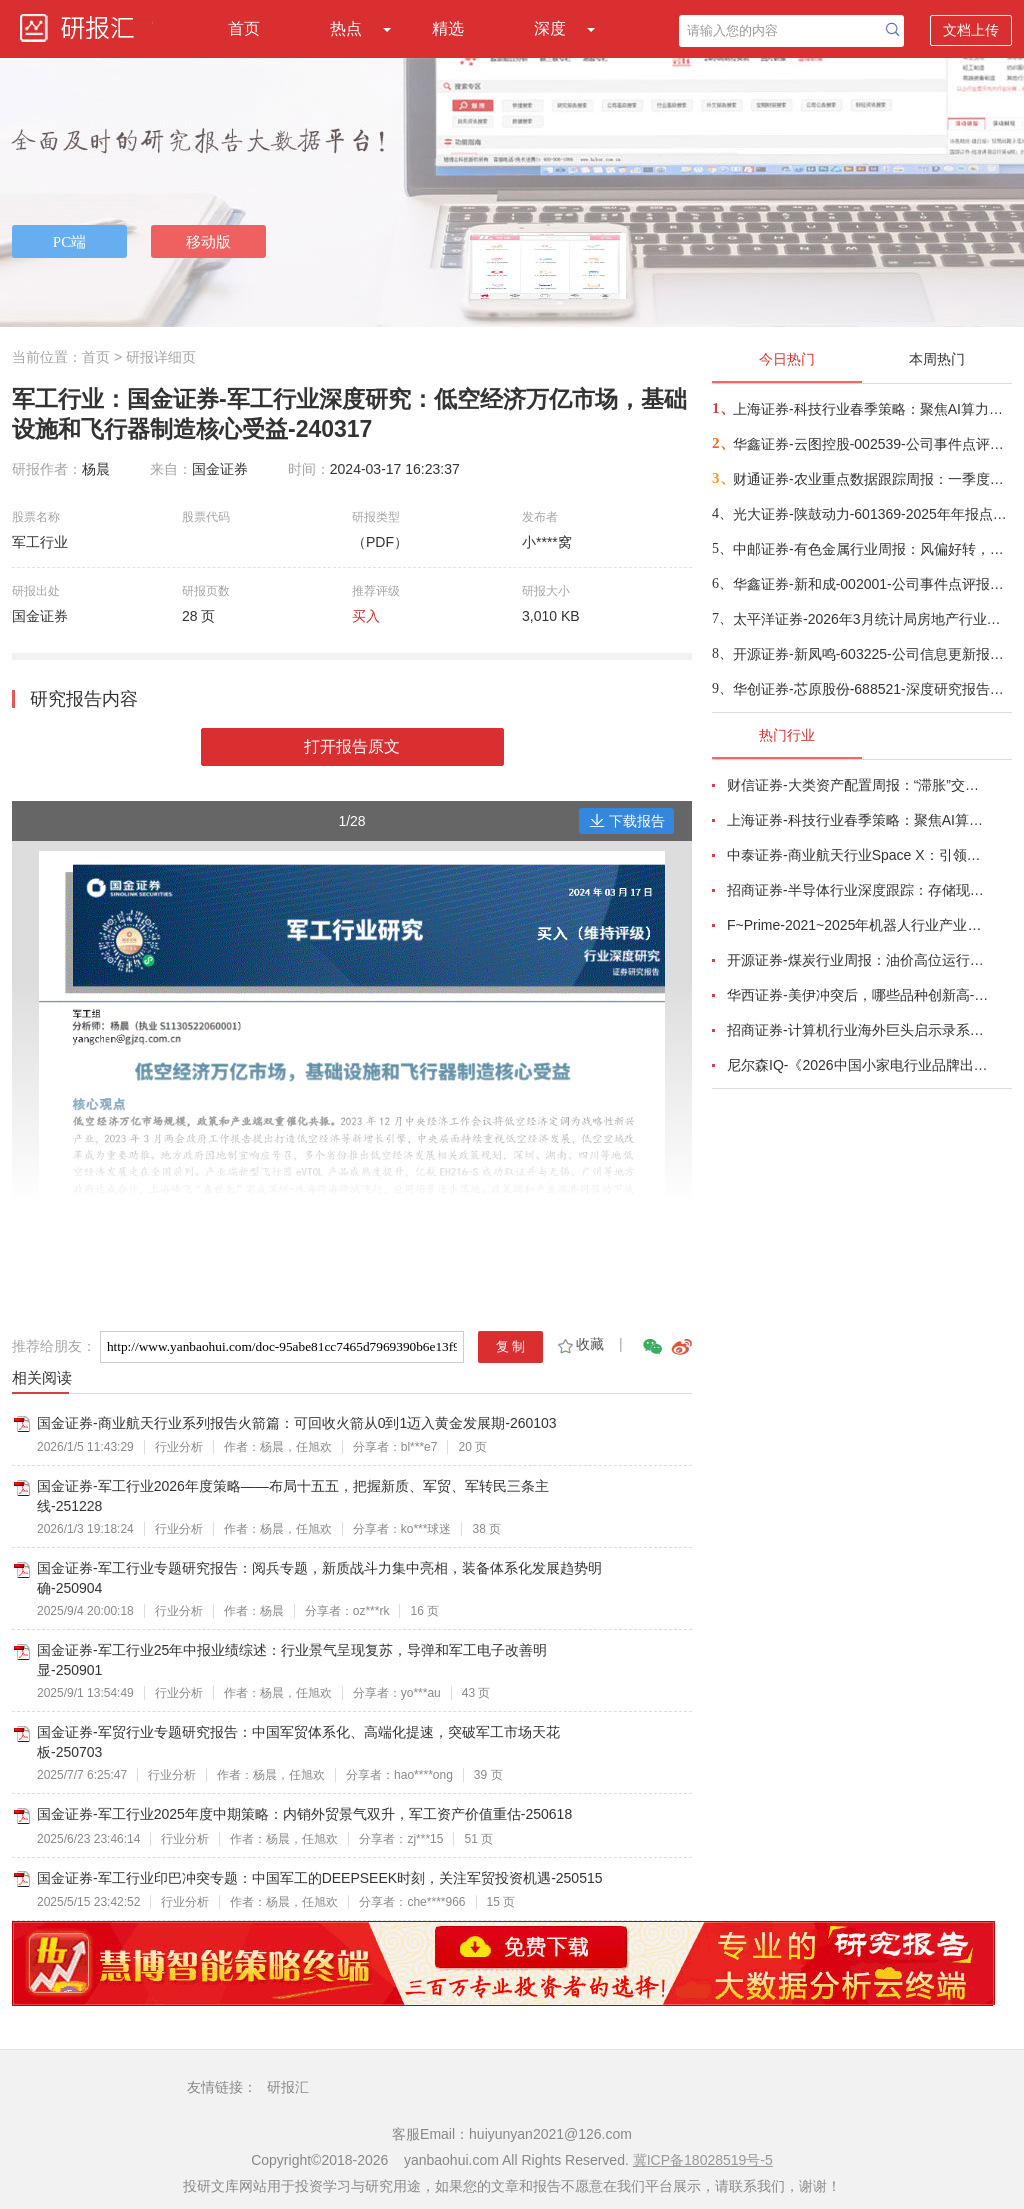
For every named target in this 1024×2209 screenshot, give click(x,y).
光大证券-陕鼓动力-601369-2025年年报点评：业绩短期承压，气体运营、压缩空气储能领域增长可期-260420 (871, 514)
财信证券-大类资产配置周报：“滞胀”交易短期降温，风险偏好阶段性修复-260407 (858, 785)
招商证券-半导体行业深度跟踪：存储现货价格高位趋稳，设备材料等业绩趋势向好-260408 (858, 890)
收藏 (579, 1344)
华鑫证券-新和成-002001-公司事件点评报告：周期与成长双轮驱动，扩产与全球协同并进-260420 (871, 584)
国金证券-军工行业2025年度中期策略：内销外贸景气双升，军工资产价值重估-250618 (304, 1814)
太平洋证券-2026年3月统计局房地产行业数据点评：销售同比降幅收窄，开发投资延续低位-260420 (871, 619)
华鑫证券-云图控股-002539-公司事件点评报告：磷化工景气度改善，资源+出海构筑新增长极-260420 (871, 444)
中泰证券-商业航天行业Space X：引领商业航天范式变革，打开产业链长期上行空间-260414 (858, 855)
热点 (346, 28)
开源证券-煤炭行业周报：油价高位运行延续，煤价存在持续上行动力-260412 (858, 960)
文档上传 (971, 30)
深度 (550, 28)
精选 (448, 28)
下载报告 (627, 821)
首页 (244, 28)
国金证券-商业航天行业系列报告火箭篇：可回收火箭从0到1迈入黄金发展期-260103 (297, 1423)
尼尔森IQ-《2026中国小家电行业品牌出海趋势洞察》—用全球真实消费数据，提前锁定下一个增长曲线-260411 (858, 1065)
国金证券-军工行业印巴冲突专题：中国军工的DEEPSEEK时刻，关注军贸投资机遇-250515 (320, 1878)
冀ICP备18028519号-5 (703, 2160)
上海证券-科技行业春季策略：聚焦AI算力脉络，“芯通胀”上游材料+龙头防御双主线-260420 (871, 409)
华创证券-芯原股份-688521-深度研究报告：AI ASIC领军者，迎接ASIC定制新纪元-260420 (871, 689)
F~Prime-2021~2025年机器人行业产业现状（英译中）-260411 (858, 925)
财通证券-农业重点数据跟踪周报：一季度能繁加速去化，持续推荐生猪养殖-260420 (871, 479)
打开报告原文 (352, 746)
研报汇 (288, 2087)
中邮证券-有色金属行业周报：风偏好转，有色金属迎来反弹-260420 (871, 549)
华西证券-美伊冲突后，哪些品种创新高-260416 (858, 995)
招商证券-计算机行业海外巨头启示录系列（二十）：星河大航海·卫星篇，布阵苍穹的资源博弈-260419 (858, 1030)
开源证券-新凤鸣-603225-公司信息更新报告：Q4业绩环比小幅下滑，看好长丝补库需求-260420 (871, 654)
